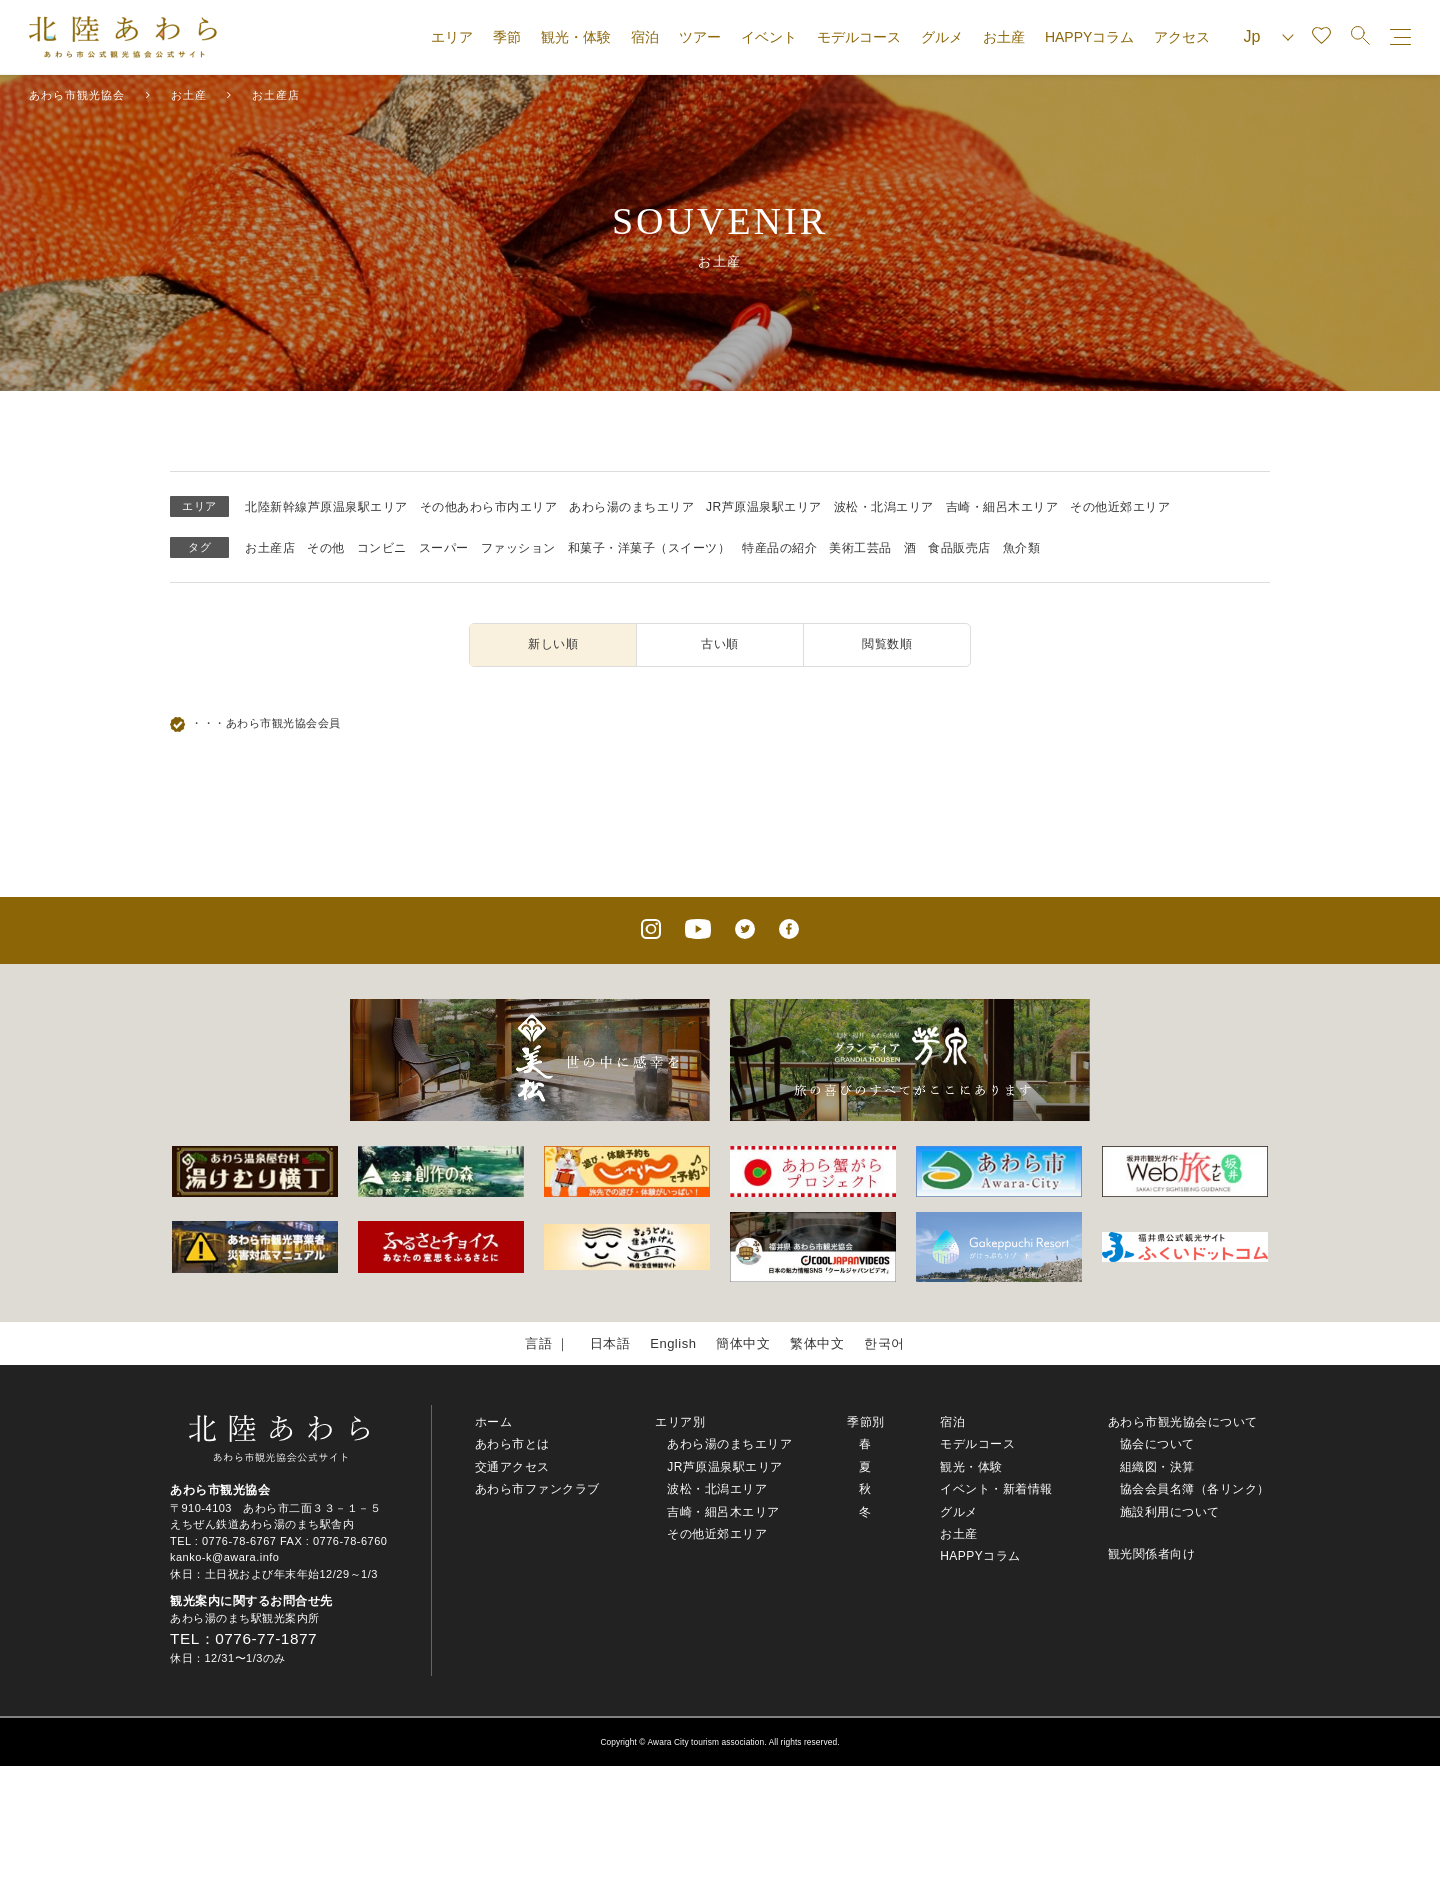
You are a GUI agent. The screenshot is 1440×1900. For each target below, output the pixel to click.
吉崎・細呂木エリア (1002, 507)
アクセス (1182, 37)
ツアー (700, 37)
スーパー (444, 548)
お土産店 (270, 548)
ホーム (494, 1422)
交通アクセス (512, 1467)
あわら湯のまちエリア (631, 507)
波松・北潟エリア (884, 507)
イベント (769, 37)
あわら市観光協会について (1183, 1422)
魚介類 (1022, 548)
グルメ (942, 37)
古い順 (720, 644)
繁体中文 (817, 1343)
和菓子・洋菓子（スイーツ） (649, 548)
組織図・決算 (1157, 1467)
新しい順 (553, 644)
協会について (1157, 1444)
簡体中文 (743, 1343)
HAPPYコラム (1089, 37)
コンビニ (382, 548)
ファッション (518, 548)
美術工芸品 (860, 548)
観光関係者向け (1152, 1554)
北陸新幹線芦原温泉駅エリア (326, 507)
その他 (326, 548)
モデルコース (859, 37)
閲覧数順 (887, 644)
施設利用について (1170, 1512)
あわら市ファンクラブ (537, 1489)
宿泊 (645, 37)
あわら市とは (512, 1444)
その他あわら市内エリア (489, 507)
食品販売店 (959, 548)
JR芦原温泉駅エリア (764, 507)
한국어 (884, 1343)
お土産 (1004, 37)
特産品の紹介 (779, 548)
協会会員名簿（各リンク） (1195, 1489)
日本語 (610, 1343)
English (673, 1343)
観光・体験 (576, 37)
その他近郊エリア (1120, 507)
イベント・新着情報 (996, 1489)
